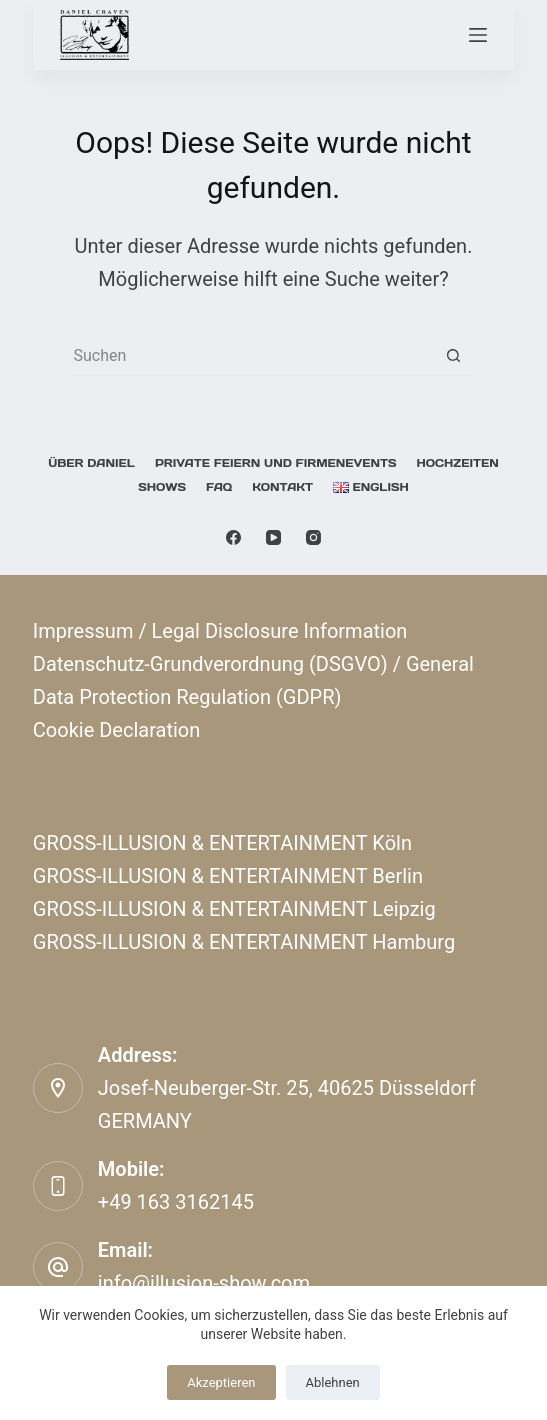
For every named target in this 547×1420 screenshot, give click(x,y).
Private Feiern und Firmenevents (276, 463)
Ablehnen (333, 1382)
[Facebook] (233, 537)
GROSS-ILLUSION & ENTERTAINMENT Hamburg (244, 942)
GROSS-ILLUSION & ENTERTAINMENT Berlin (228, 876)
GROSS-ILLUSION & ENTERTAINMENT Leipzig (234, 909)
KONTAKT (282, 487)
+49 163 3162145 (176, 1202)
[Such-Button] (453, 356)
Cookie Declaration (116, 730)
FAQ (219, 487)
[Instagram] (313, 537)
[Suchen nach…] (253, 356)
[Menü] (478, 35)
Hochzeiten (457, 463)
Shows (162, 487)
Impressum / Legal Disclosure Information (220, 631)
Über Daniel (91, 463)
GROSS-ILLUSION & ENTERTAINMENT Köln (222, 843)
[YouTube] (273, 537)
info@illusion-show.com (204, 1283)
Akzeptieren (221, 1382)
